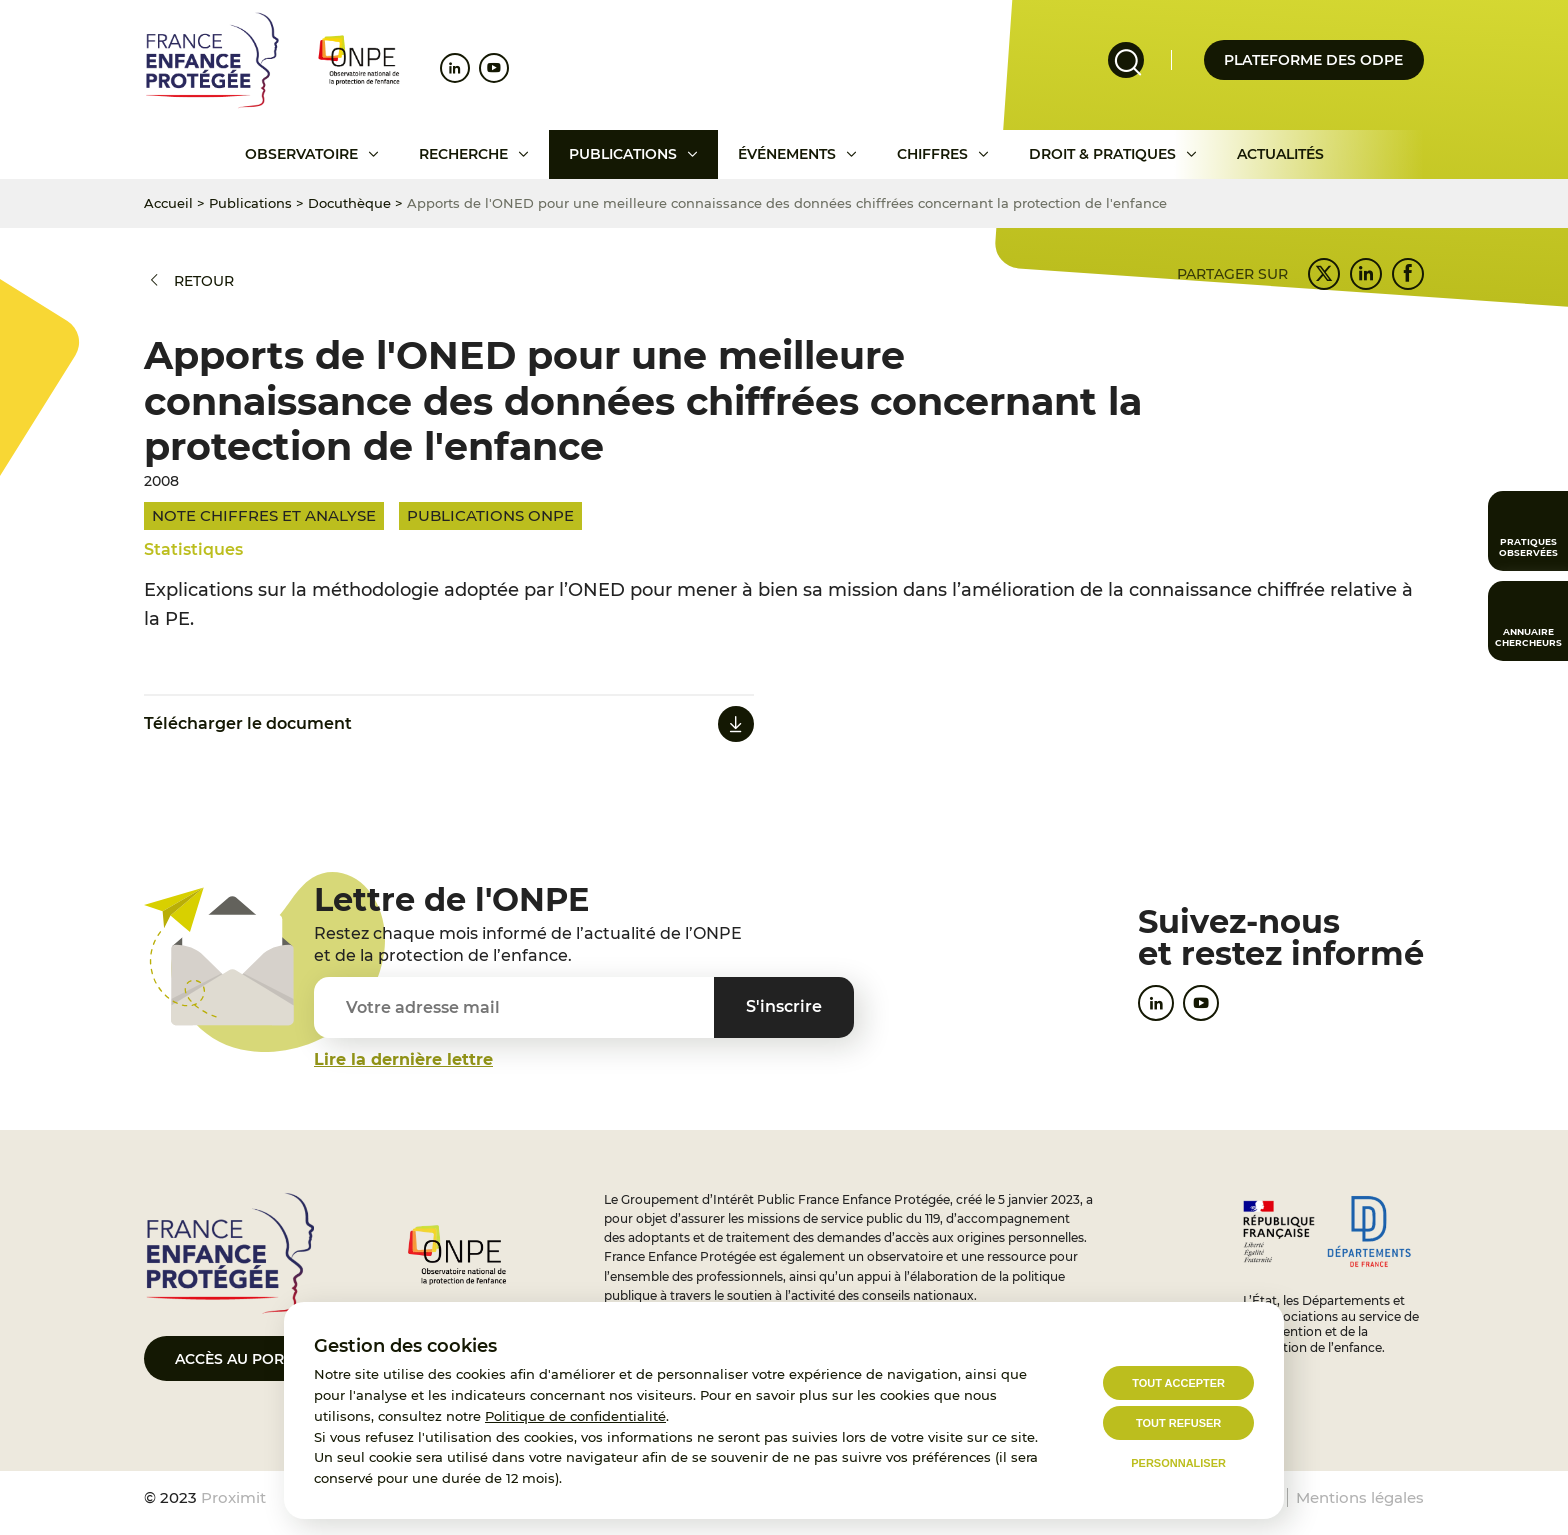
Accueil (168, 203)
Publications (623, 154)
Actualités (1280, 154)
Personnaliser (1178, 1463)
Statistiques (193, 549)
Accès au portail (244, 1359)
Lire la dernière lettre (403, 1059)
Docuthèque (349, 203)
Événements (787, 154)
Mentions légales (1360, 1497)
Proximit (233, 1497)
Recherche (463, 154)
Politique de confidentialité (575, 1416)
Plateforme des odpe (1313, 60)
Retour (204, 281)
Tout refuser (1178, 1423)
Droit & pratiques (1102, 154)
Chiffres (932, 154)
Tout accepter (1178, 1383)
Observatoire (301, 154)
